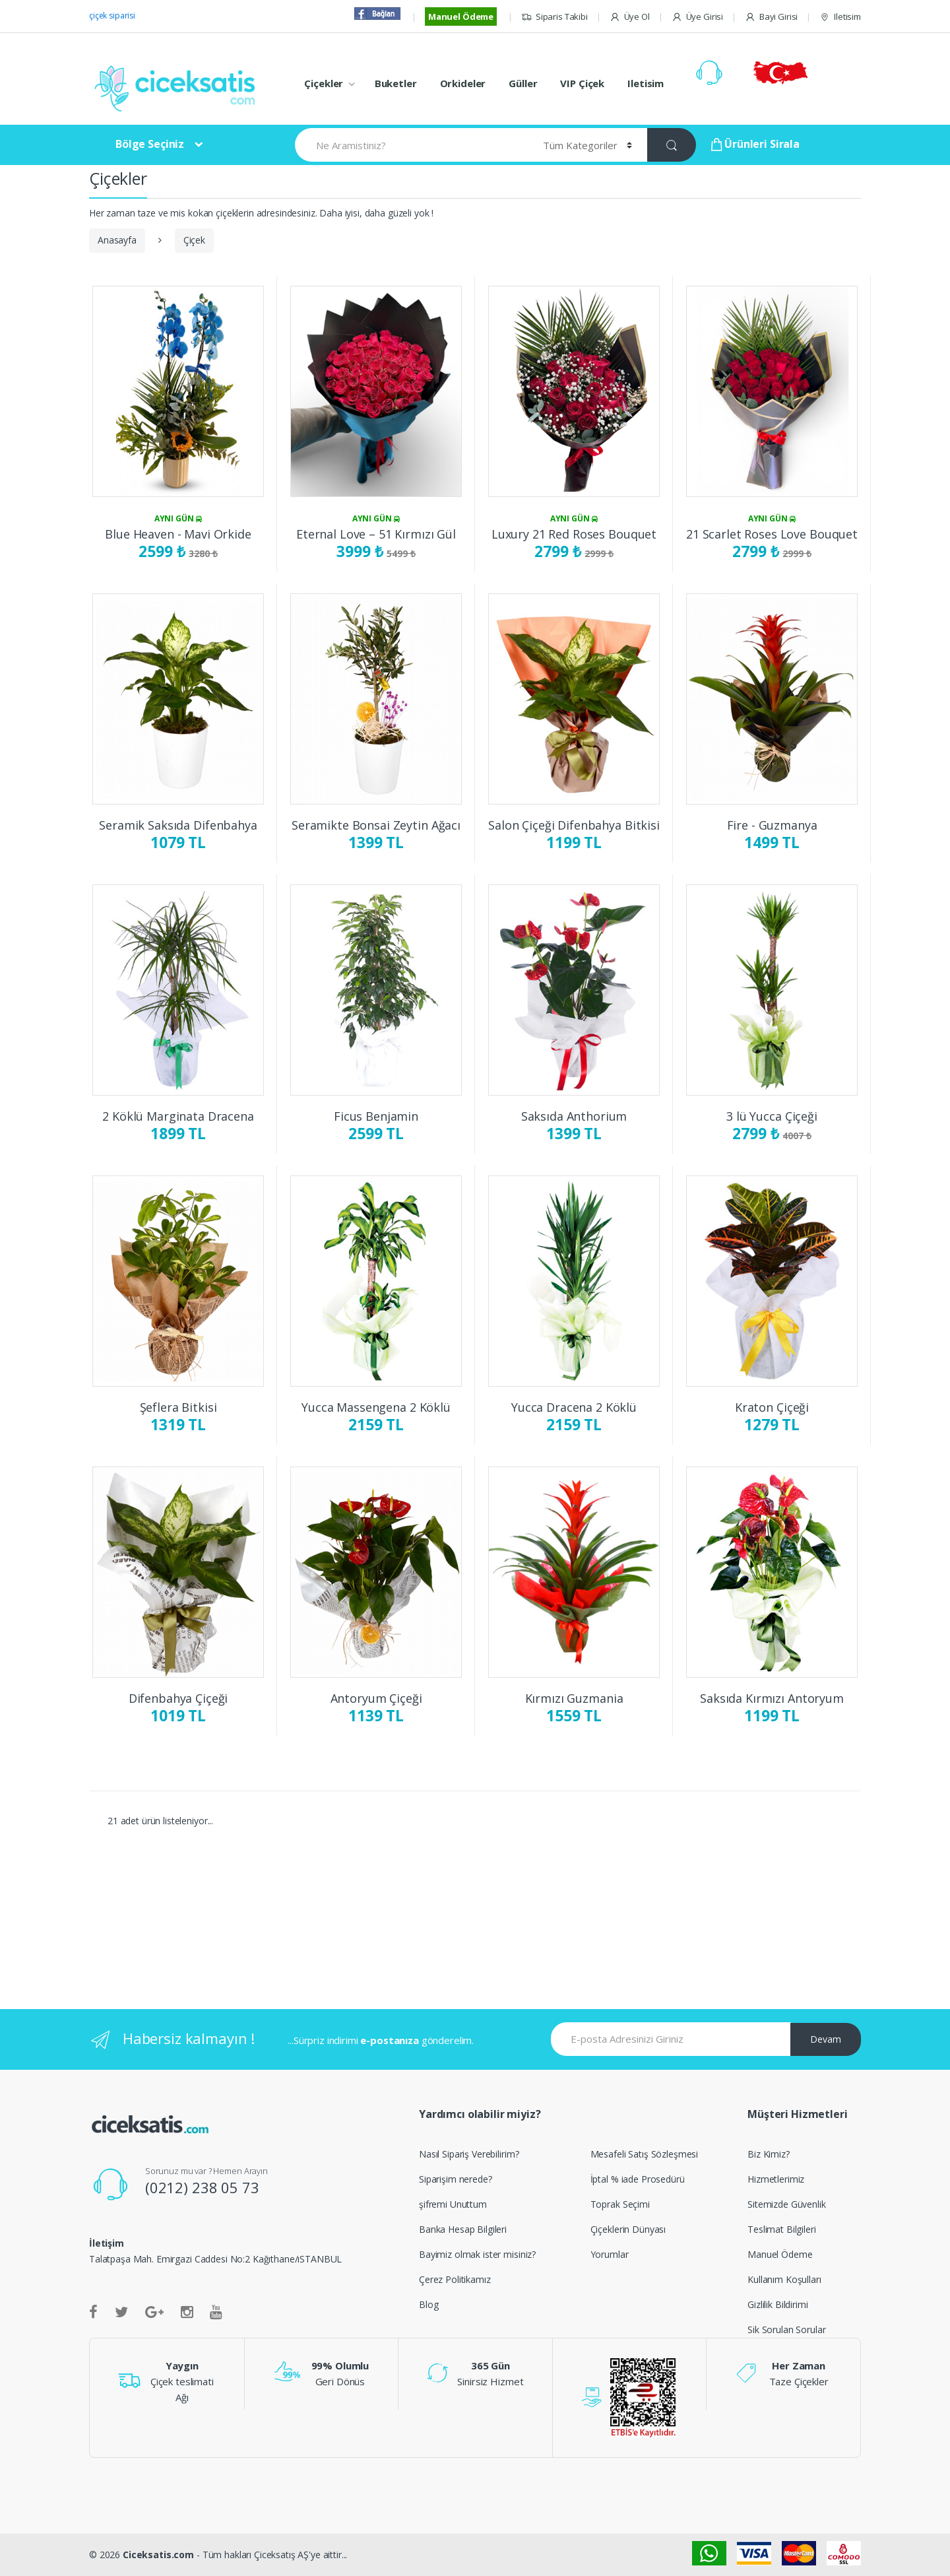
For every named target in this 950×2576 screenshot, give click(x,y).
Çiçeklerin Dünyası (628, 2229)
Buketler (396, 83)
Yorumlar (609, 2254)
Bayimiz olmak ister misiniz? (477, 2254)
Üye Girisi (697, 17)
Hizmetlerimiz (775, 2179)
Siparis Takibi (554, 17)
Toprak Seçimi (620, 2204)
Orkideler (463, 83)
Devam (825, 2039)
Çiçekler (323, 83)
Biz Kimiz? (768, 2154)
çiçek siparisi (112, 15)
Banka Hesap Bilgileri (463, 2229)
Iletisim (840, 17)
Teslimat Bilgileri (781, 2229)
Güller (523, 83)
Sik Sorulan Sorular (786, 2329)
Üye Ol (630, 17)
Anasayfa (117, 240)
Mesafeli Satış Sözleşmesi (644, 2154)
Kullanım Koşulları (784, 2279)
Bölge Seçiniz (149, 144)
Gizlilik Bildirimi (777, 2304)
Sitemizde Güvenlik (786, 2204)
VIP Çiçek (582, 83)
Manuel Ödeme (460, 16)
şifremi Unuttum (453, 2204)
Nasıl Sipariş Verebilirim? (469, 2154)
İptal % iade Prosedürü (637, 2179)
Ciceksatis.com (158, 2554)
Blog (428, 2304)
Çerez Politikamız (455, 2279)
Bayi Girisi (771, 17)
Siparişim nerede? (455, 2179)
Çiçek (194, 240)
